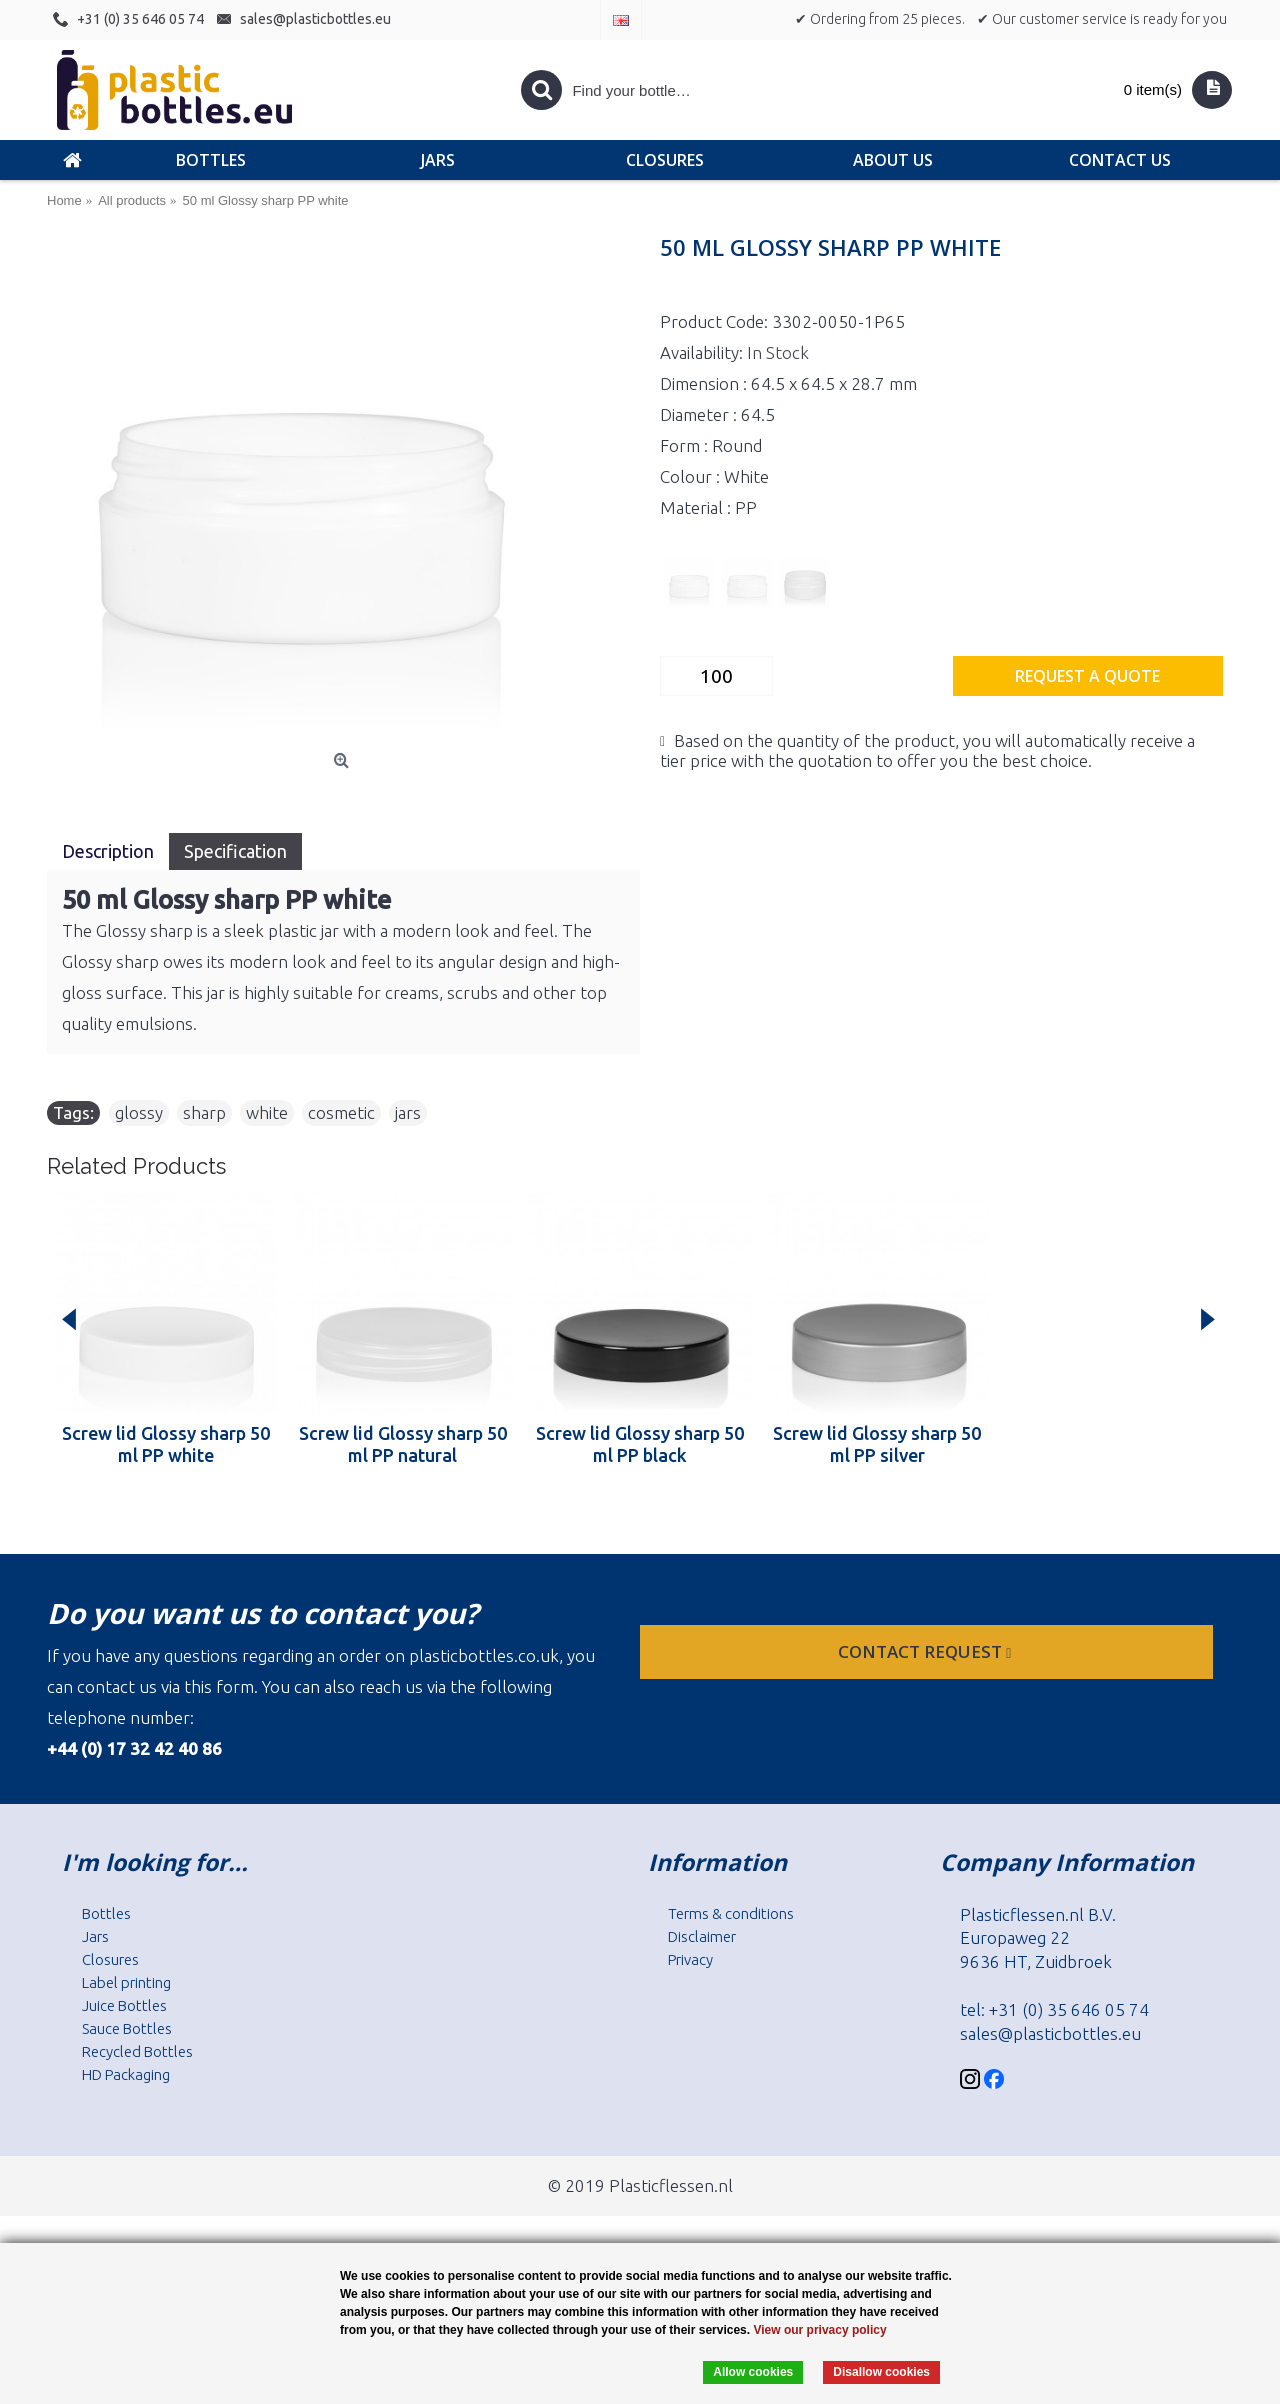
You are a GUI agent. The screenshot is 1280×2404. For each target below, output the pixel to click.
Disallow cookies (881, 2372)
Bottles (106, 1913)
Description (108, 851)
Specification (235, 851)
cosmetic (341, 1112)
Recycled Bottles (137, 2051)
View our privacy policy (819, 2330)
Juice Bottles (124, 2005)
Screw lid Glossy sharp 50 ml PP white (166, 1444)
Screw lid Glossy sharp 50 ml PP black (640, 1444)
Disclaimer (702, 1936)
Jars (95, 1936)
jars (408, 1112)
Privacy (690, 1959)
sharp (204, 1112)
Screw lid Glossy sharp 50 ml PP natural (403, 1444)
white (267, 1112)
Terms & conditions (731, 1913)
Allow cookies (753, 2372)
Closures (110, 1959)
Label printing (126, 1982)
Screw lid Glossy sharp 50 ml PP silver (877, 1444)
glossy (139, 1112)
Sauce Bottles (127, 2028)
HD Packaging (126, 2074)
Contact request (926, 1651)
